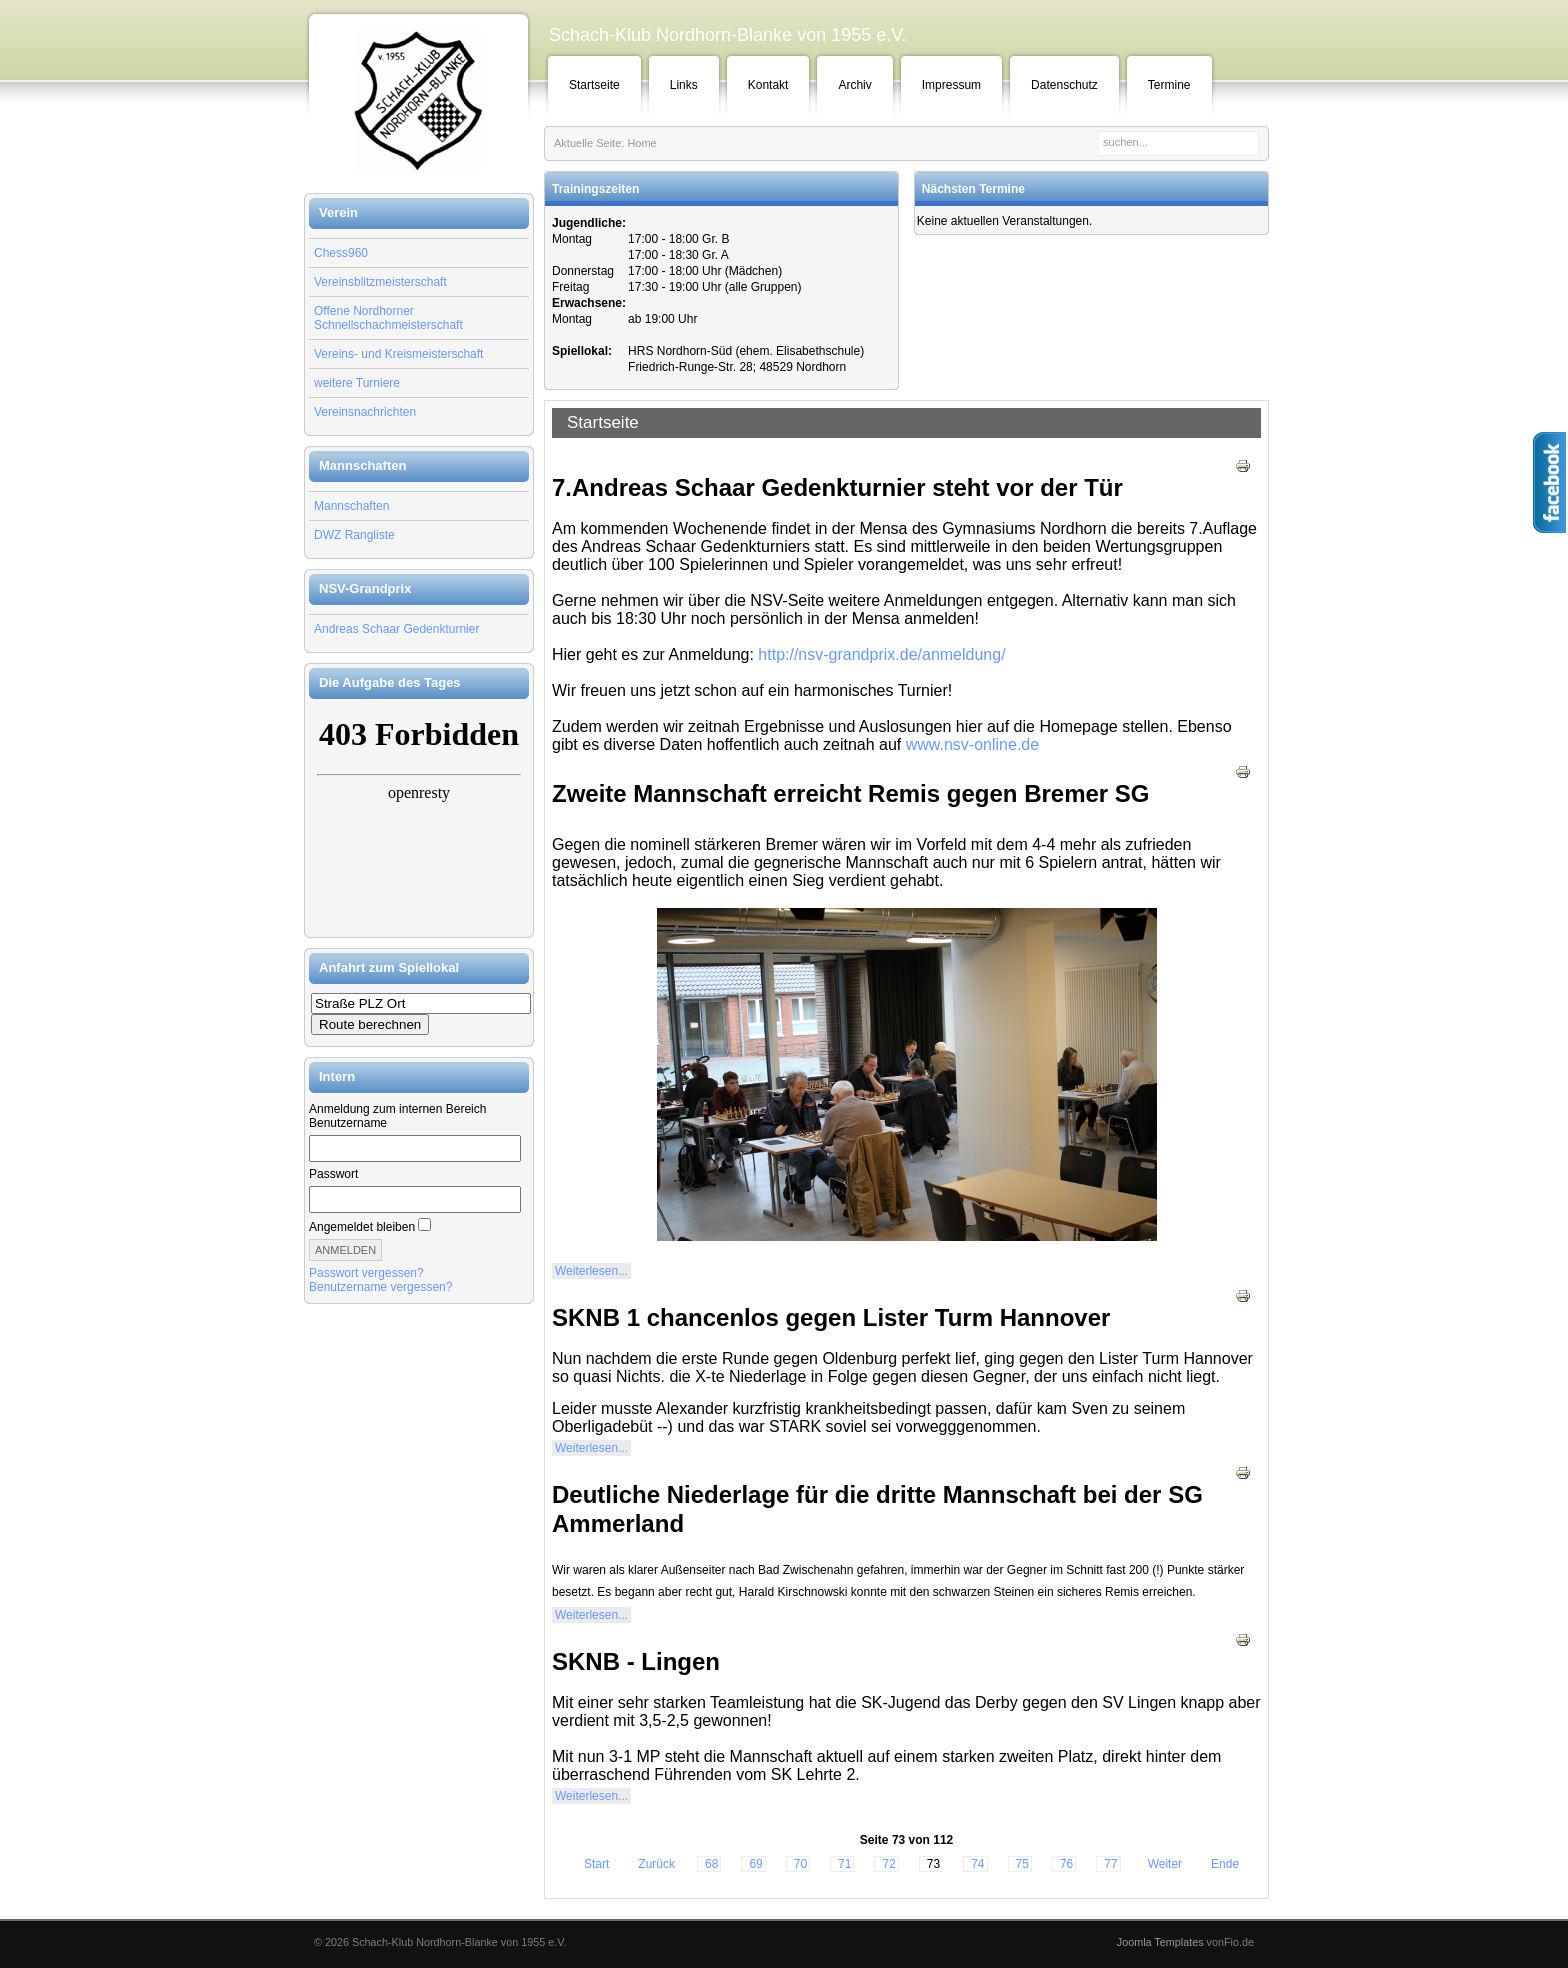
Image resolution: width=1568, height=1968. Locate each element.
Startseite (594, 85)
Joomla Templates (1160, 1942)
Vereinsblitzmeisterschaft (380, 282)
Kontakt (768, 85)
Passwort (333, 1174)
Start (596, 1864)
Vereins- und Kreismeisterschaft (398, 354)
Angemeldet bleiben (362, 1227)
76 (1066, 1864)
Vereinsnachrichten (365, 412)
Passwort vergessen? (366, 1273)
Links (684, 85)
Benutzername (348, 1123)
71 (844, 1864)
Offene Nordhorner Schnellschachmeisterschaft (388, 318)
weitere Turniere (357, 383)
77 (1110, 1864)
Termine (1169, 85)
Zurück (656, 1864)
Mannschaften (351, 506)
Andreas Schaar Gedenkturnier (396, 629)
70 (800, 1864)
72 (888, 1864)
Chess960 (341, 253)
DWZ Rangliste (354, 535)
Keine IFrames (419, 818)
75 (1022, 1864)
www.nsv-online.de (972, 744)
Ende (1225, 1864)
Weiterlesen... (591, 1271)
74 (977, 1864)
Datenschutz (1064, 85)
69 (755, 1864)
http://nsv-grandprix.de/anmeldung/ (881, 654)
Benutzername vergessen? (380, 1287)
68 (711, 1864)
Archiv (854, 85)
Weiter (1165, 1864)
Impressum (951, 85)
